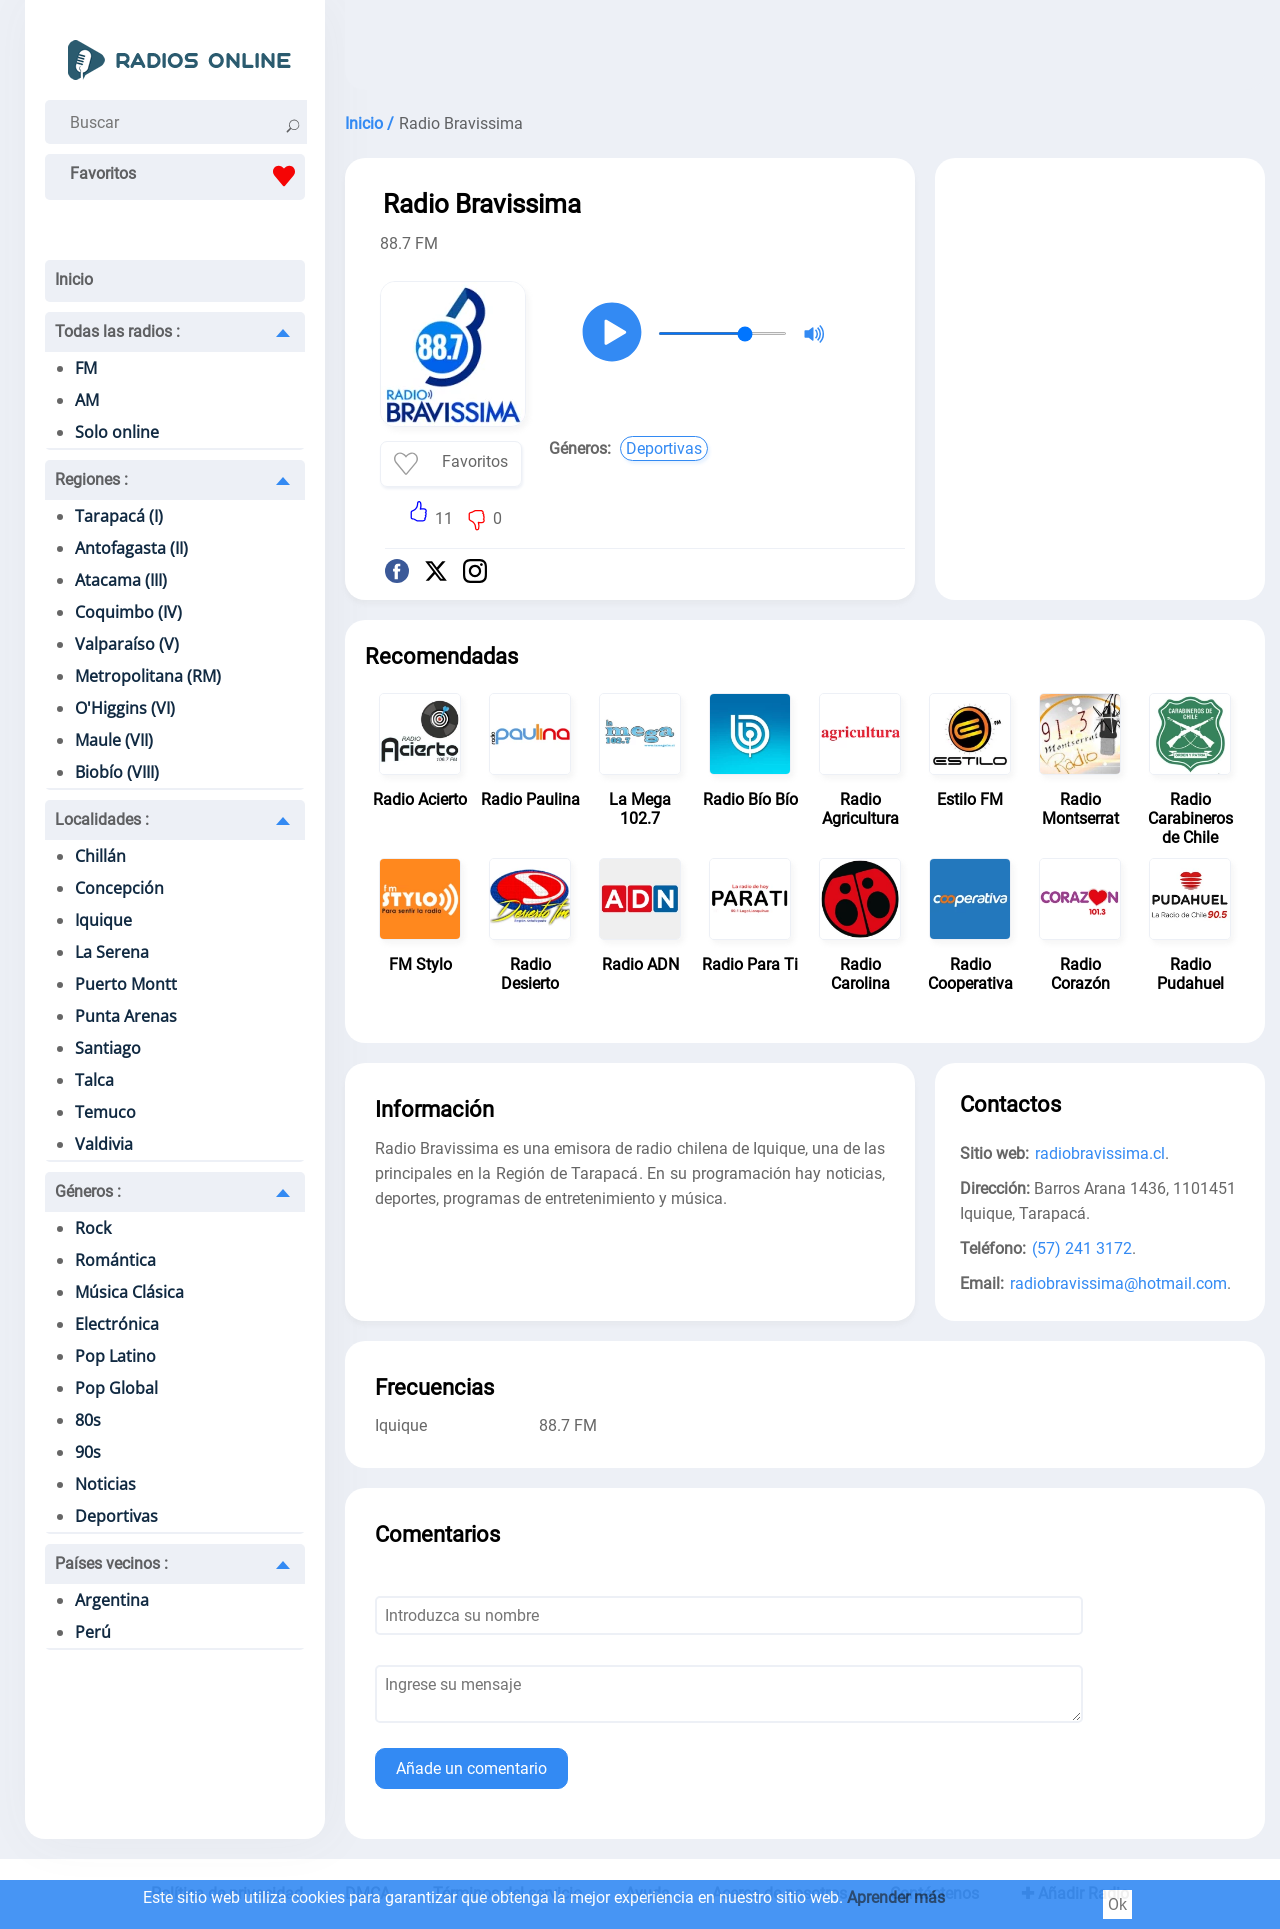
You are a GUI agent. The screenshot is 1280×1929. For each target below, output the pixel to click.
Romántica (115, 1260)
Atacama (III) (121, 580)
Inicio (74, 279)
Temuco (105, 1112)
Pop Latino (115, 1356)
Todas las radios (117, 331)
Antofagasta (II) (131, 548)
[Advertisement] (805, 50)
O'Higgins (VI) (125, 708)
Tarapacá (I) (119, 516)
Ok (1117, 1904)
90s (88, 1452)
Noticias (105, 1484)
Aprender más (896, 1897)
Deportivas (116, 1516)
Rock (93, 1228)
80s (88, 1420)
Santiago (108, 1048)
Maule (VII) (114, 740)
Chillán (100, 856)
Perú (93, 1632)
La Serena (112, 952)
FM (86, 368)
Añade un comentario (471, 1768)
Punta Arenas (126, 1016)
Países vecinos (111, 1563)
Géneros (88, 1191)
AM (87, 400)
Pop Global (116, 1388)
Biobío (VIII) (117, 772)
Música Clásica (129, 1292)
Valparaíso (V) (127, 644)
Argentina (112, 1600)
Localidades (102, 819)
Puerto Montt (126, 984)
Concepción (119, 888)
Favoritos (187, 176)
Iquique (103, 920)
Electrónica (117, 1324)
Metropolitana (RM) (148, 676)
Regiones (91, 479)
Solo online (117, 432)
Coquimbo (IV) (128, 612)
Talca (94, 1080)
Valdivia (104, 1144)
